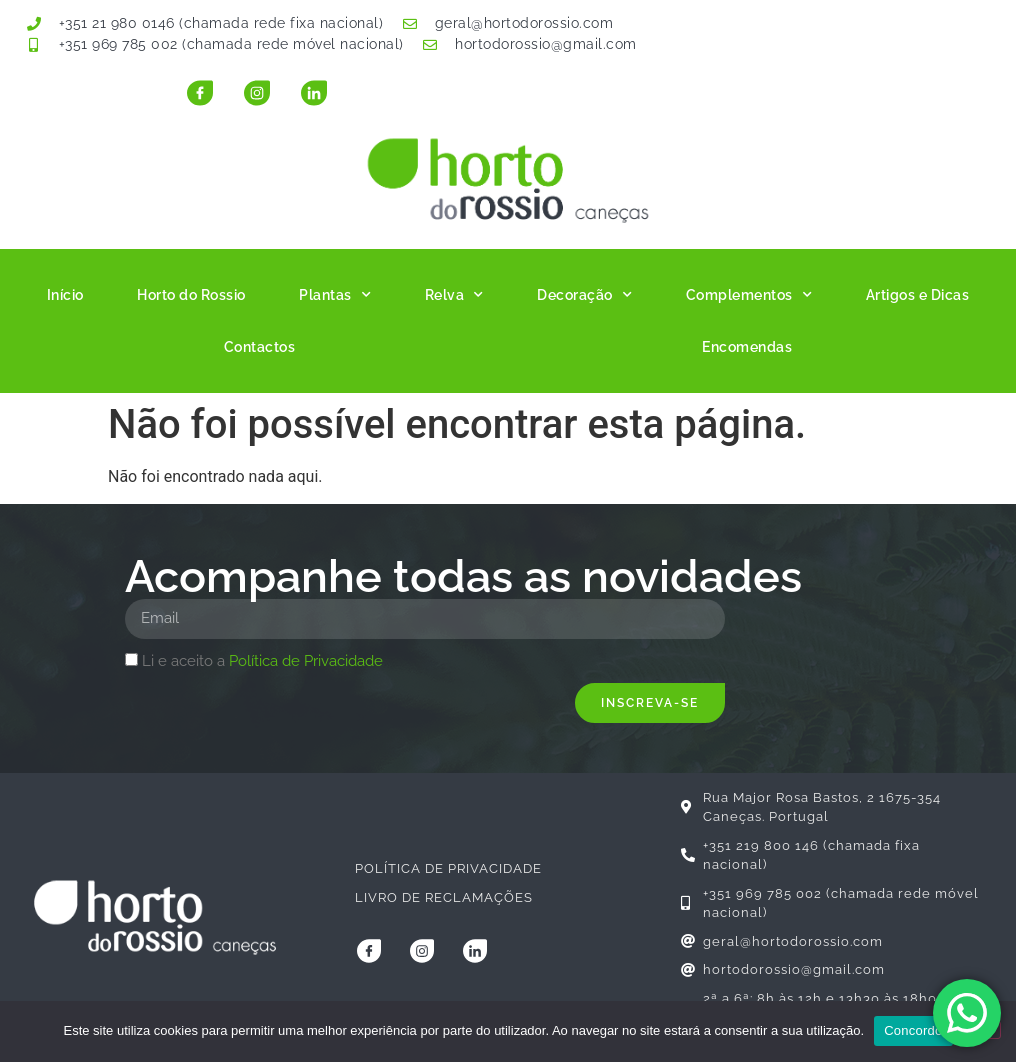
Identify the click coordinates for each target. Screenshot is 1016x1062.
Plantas (335, 295)
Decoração (584, 295)
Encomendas (747, 347)
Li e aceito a (262, 661)
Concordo (913, 1030)
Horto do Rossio (191, 295)
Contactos (260, 347)
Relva (454, 295)
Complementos (749, 295)
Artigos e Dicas (918, 295)
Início (65, 295)
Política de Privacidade (306, 661)
